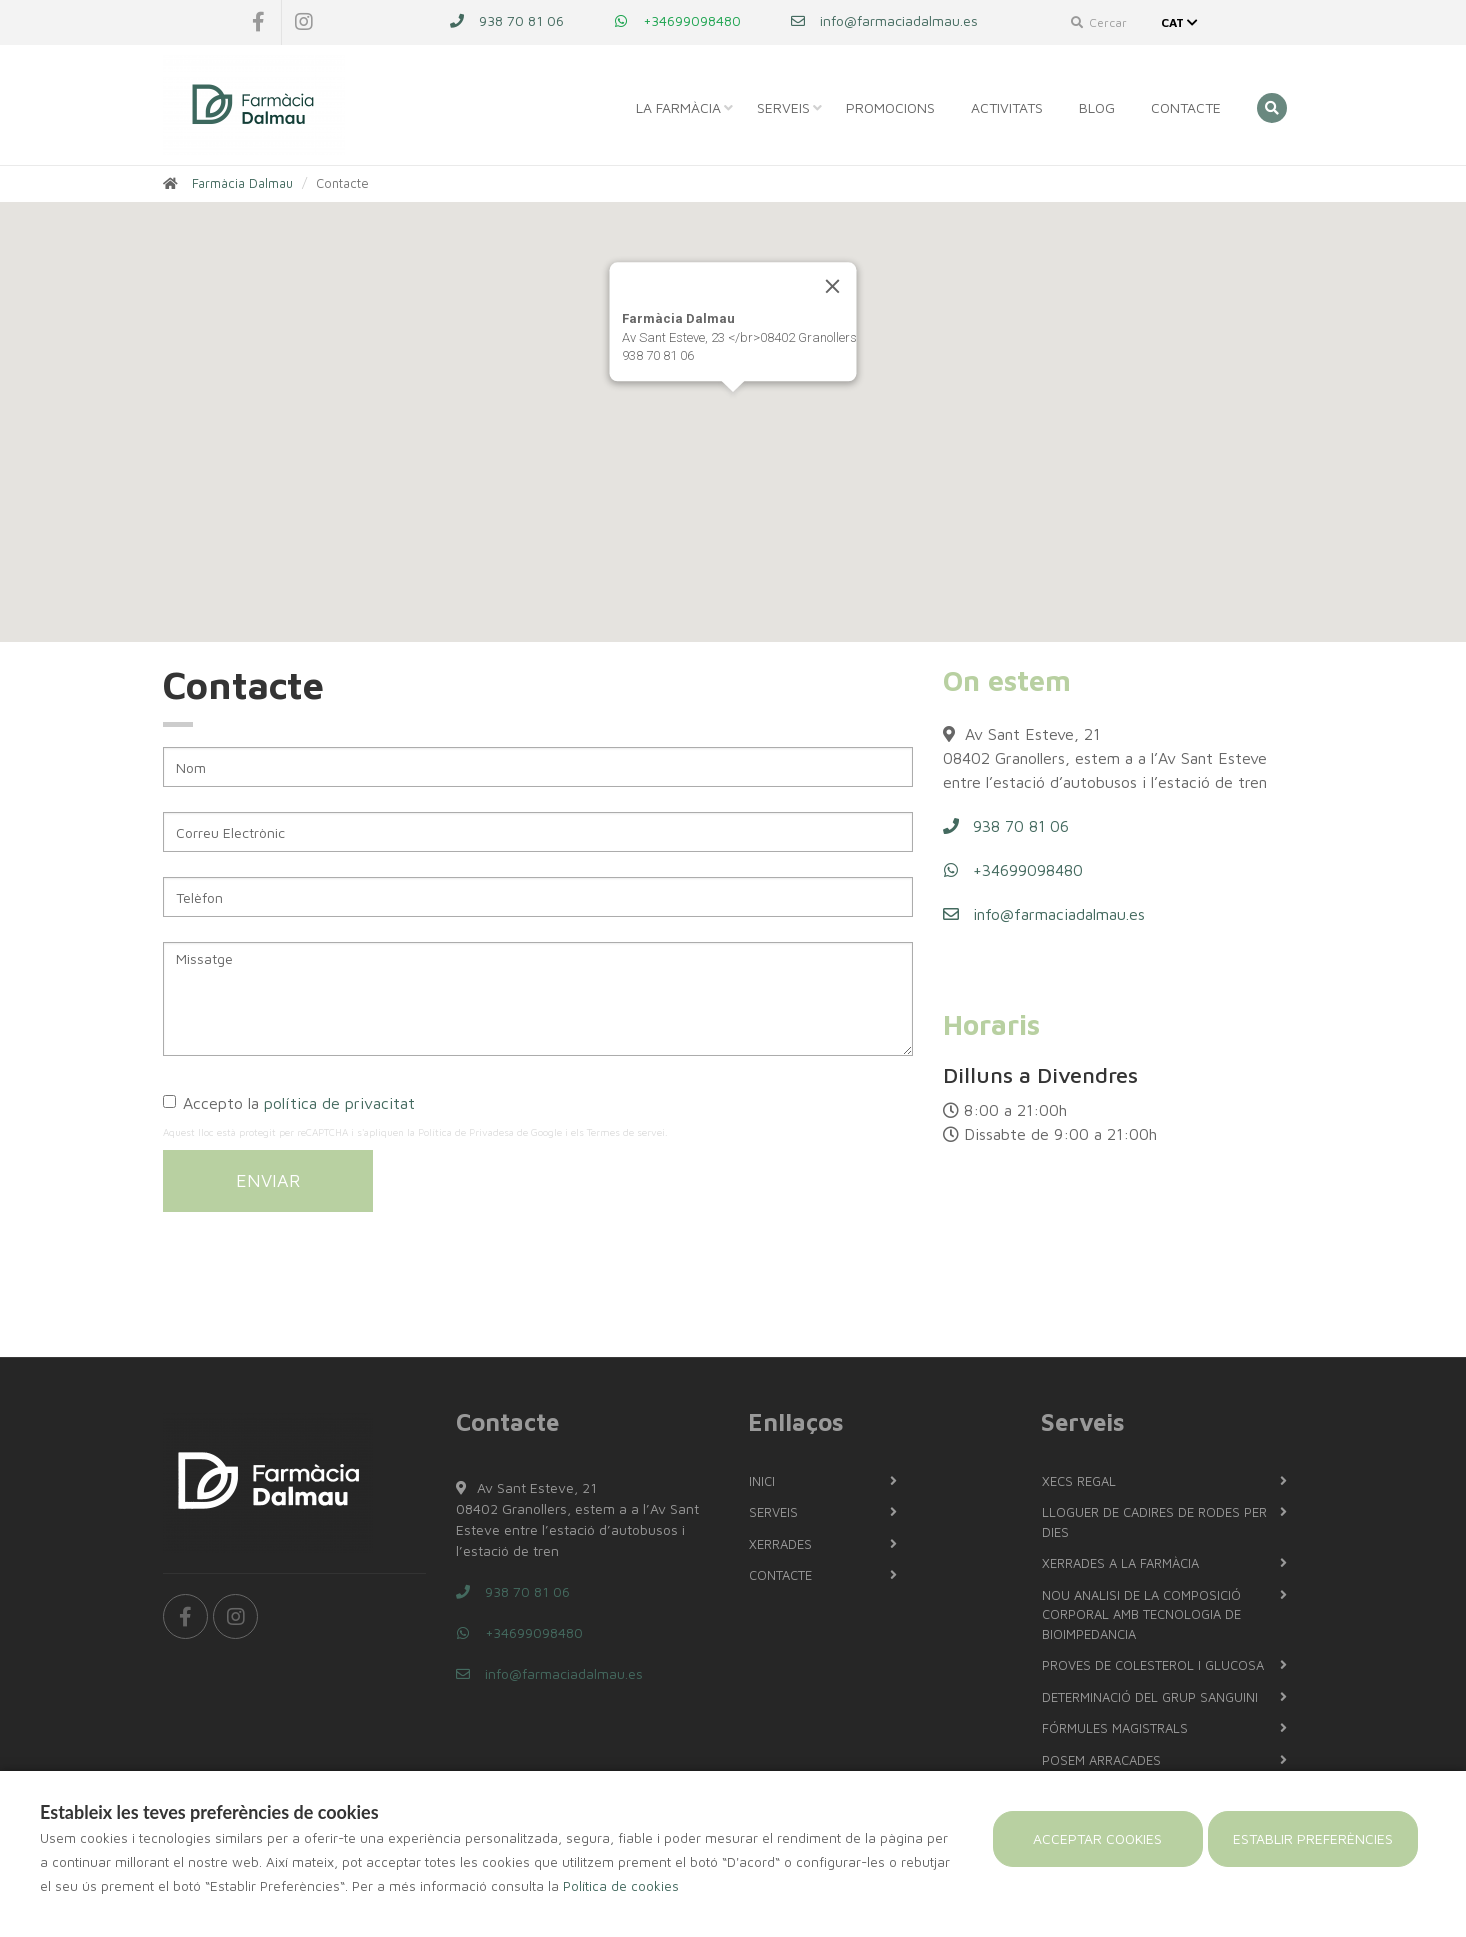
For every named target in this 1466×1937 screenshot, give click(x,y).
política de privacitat (339, 1103)
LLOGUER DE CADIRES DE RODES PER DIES (1154, 1522)
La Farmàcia (678, 107)
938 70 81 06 (507, 20)
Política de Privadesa (466, 1132)
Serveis (783, 107)
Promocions (890, 107)
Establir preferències (1313, 1838)
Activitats (1007, 107)
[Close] (833, 286)
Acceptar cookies (1097, 1838)
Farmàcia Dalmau (242, 183)
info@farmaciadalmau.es (884, 20)
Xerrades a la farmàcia (1120, 1563)
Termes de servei (626, 1132)
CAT (1181, 22)
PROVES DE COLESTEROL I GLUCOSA (1153, 1665)
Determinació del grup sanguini (1150, 1697)
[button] (733, 410)
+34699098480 (677, 20)
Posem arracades (1101, 1760)
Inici (762, 1481)
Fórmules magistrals (1115, 1728)
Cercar (1099, 22)
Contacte (1186, 107)
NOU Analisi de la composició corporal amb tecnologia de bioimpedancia (1141, 1614)
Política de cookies (621, 1886)
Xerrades (780, 1544)
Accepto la (289, 1103)
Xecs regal (1079, 1481)
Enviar (268, 1180)
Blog (1097, 107)
